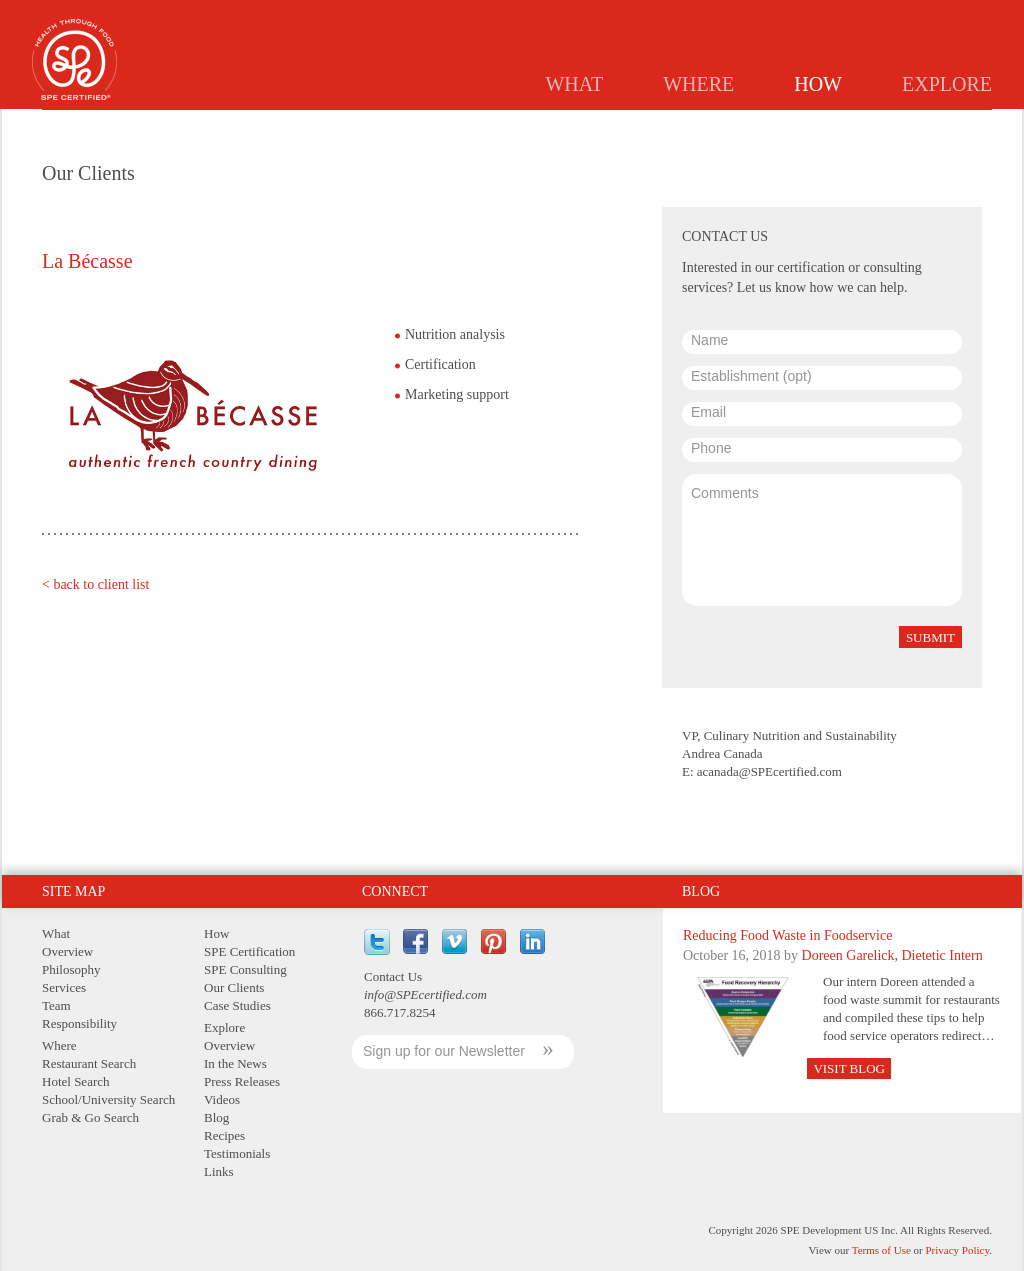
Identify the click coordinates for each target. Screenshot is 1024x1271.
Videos (222, 1099)
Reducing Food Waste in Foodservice (787, 935)
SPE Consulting (245, 969)
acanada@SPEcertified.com (769, 771)
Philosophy (71, 969)
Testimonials (237, 1153)
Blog (701, 891)
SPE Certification (249, 951)
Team (56, 1005)
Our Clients (234, 987)
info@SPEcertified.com (425, 994)
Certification (620, 126)
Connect (395, 891)
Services (64, 987)
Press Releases (242, 1081)
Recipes (224, 1135)
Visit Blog (849, 1068)
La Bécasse (87, 261)
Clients (831, 126)
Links (219, 1171)
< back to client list (95, 584)
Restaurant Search (89, 1063)
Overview (67, 951)
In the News (235, 1063)
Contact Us (393, 976)
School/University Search (108, 1099)
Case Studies (931, 126)
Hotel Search (76, 1081)
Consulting (736, 126)
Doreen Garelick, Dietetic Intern (892, 955)
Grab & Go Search (90, 1117)
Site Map (73, 891)
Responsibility (79, 1023)
